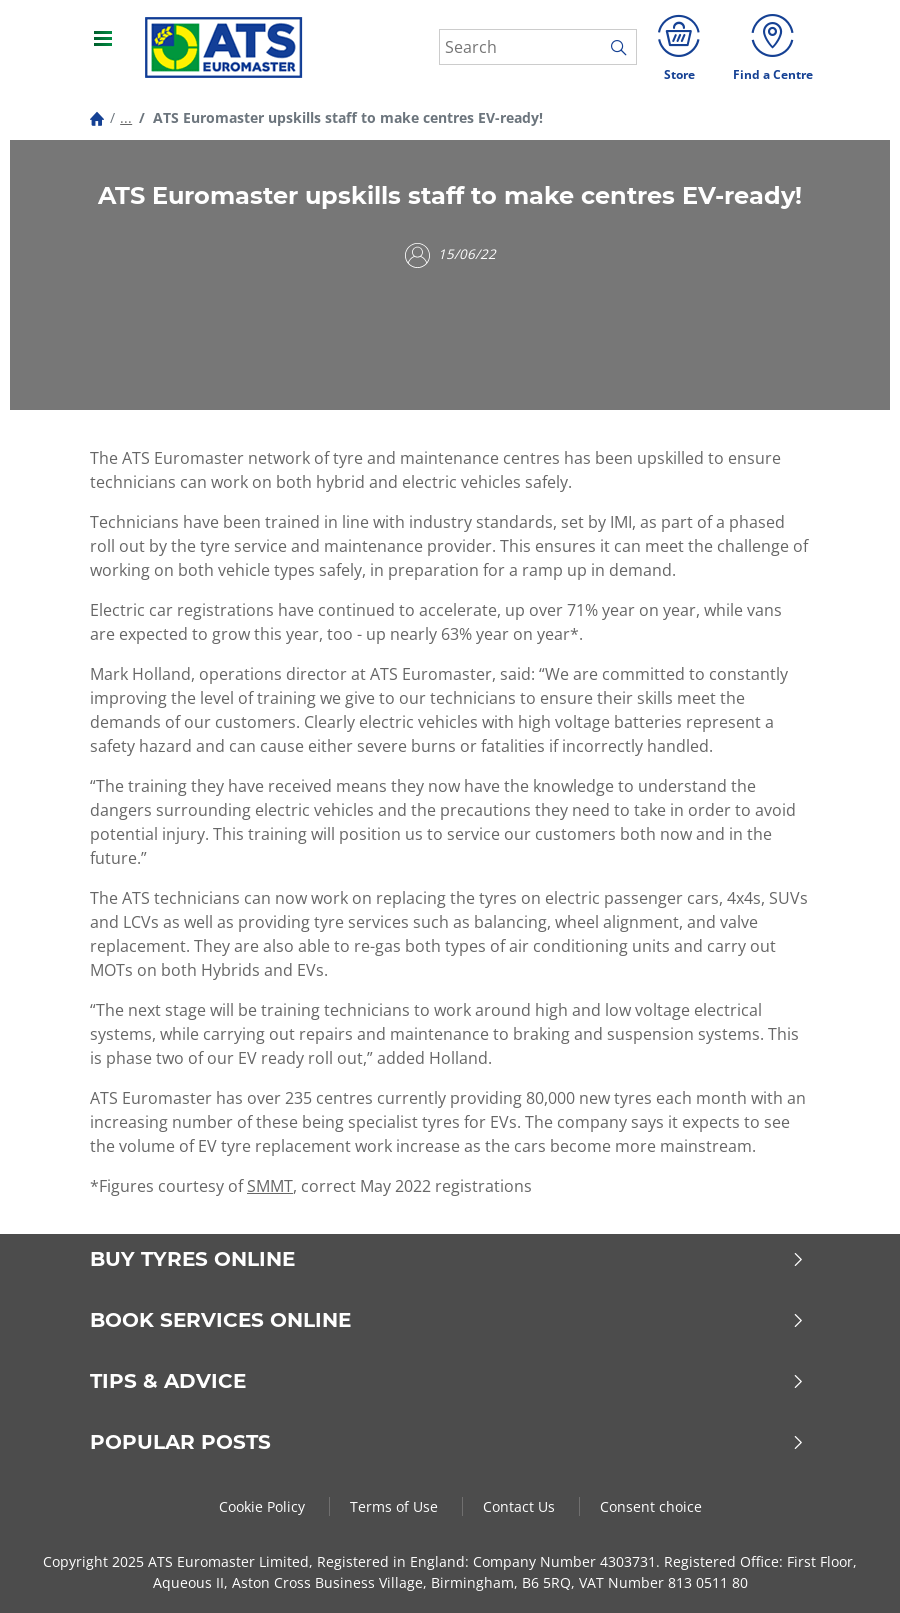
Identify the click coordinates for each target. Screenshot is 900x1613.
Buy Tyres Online (447, 1259)
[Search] (538, 47)
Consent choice (651, 1506)
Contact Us (521, 1506)
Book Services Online (447, 1320)
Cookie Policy (264, 1506)
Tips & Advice (447, 1381)
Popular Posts (447, 1442)
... (126, 117)
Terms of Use (396, 1506)
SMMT (270, 1186)
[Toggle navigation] (105, 47)
